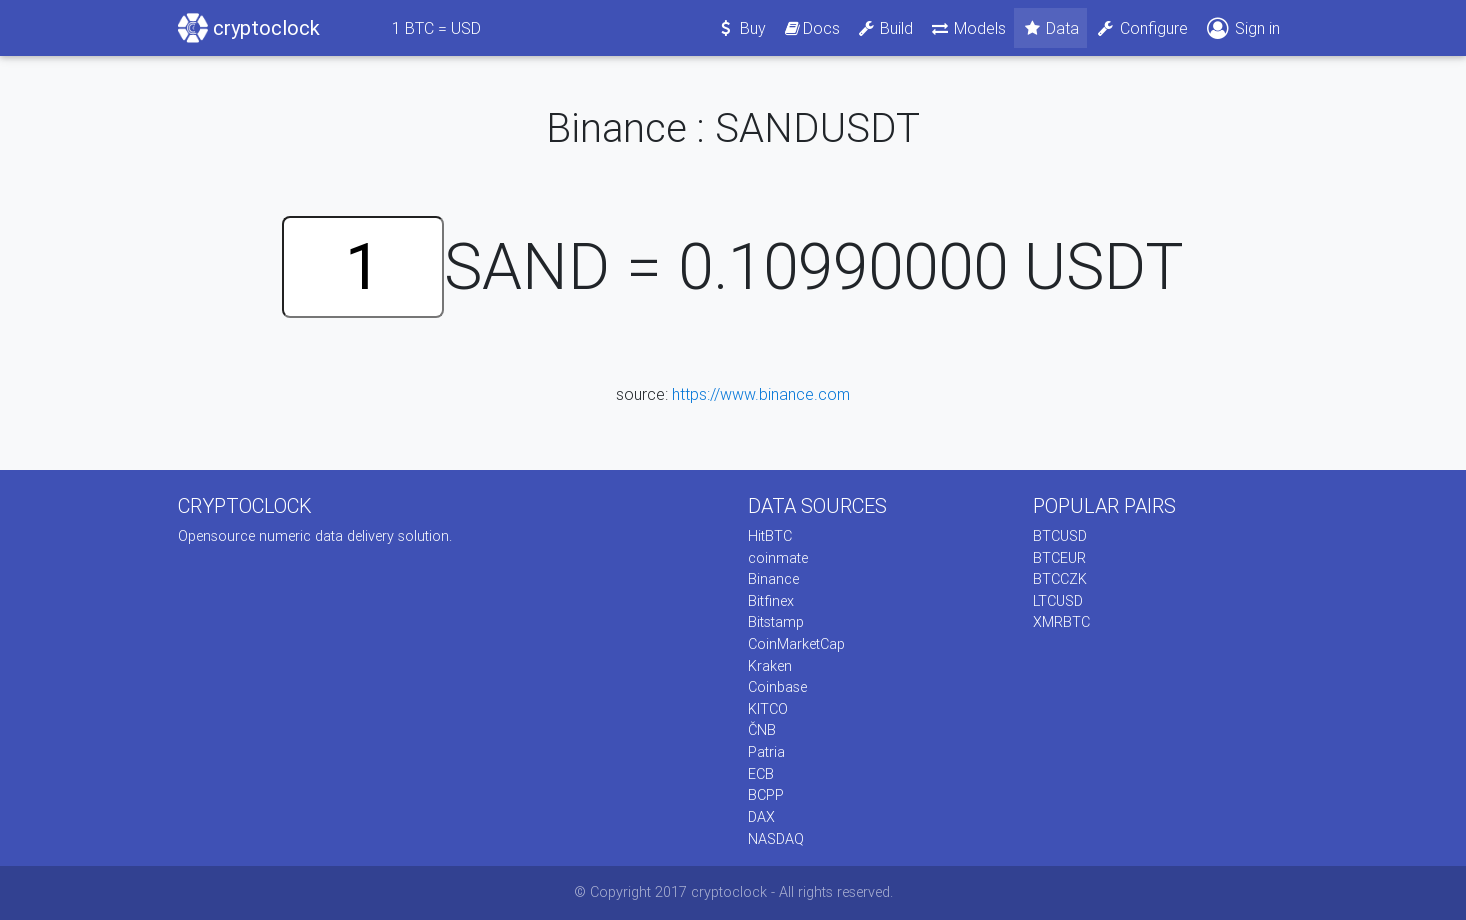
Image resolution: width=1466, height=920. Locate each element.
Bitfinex (771, 601)
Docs (811, 28)
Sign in (1242, 28)
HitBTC (770, 536)
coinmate (778, 558)
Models (967, 28)
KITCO (768, 709)
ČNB (762, 730)
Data (1051, 28)
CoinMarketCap (796, 644)
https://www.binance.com (761, 394)
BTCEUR (1059, 558)
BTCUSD (1060, 536)
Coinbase (777, 687)
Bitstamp (776, 622)
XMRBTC (1061, 622)
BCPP (766, 795)
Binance (773, 579)
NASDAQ (776, 839)
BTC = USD (436, 28)
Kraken (770, 666)
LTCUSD (1058, 601)
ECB (761, 774)
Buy (741, 28)
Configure (1141, 28)
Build (885, 28)
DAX (761, 817)
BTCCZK (1060, 579)
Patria (766, 752)
